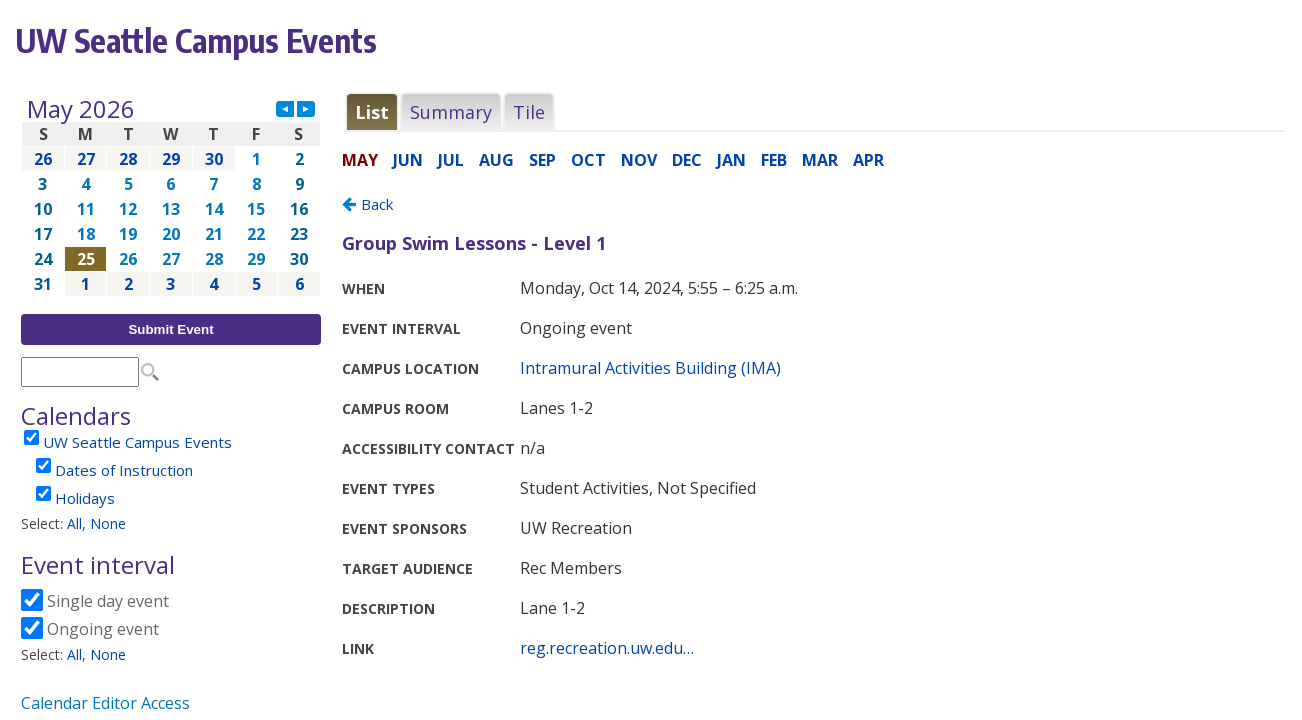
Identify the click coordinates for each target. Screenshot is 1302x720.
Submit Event (170, 329)
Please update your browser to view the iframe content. (171, 196)
